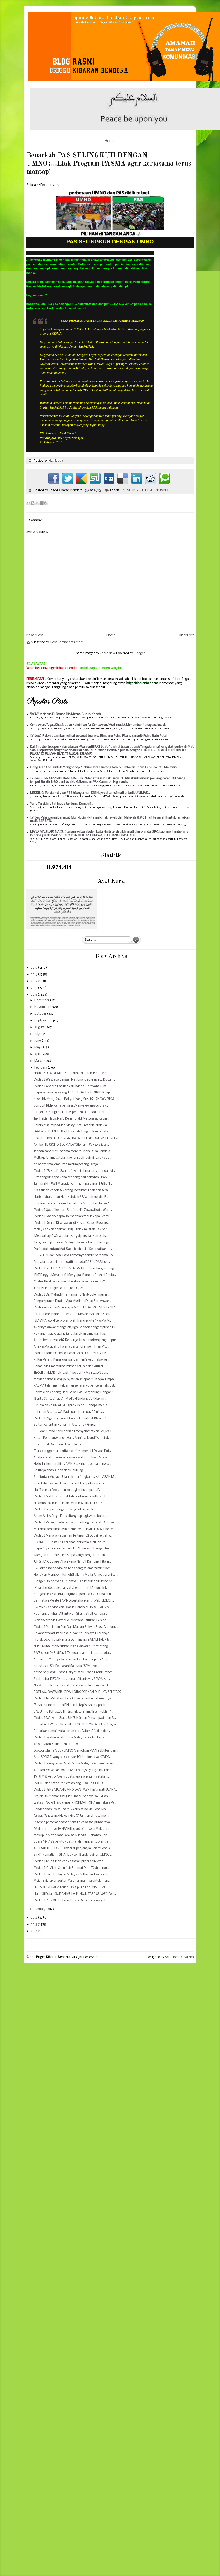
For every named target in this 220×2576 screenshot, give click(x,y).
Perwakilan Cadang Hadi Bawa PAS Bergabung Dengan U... (75, 1392)
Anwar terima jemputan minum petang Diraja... (67, 1164)
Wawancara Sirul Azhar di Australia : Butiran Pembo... (71, 1620)
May (37, 1047)
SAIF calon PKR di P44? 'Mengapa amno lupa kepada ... (72, 1653)
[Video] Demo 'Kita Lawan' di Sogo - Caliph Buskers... (72, 1223)
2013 (34, 1924)
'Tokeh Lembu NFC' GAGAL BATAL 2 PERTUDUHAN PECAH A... (77, 1138)
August (39, 1027)
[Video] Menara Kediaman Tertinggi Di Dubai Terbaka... (73, 1535)
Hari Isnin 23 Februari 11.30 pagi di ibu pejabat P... (67, 1490)
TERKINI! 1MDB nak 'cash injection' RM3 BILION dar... (71, 1373)
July (37, 1034)
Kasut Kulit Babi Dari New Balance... (59, 1444)
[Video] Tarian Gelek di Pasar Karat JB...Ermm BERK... (71, 1353)
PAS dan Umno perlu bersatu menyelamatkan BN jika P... (74, 1431)
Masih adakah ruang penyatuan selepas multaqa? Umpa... (75, 1379)
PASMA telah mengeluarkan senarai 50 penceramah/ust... (75, 1385)
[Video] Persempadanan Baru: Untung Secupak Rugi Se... (75, 1522)
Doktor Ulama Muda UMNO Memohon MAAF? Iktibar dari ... (76, 1750)
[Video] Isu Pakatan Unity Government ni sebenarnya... (73, 1698)
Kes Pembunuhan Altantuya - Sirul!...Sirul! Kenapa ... (71, 1614)
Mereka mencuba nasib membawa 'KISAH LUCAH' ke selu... (75, 1529)
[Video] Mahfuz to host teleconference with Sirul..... (71, 1496)
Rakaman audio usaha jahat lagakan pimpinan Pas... (70, 1334)
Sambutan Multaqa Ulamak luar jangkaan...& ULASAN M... (75, 1477)
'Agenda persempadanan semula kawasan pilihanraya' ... (73, 1822)
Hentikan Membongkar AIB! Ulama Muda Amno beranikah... (76, 1575)
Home (110, 141)
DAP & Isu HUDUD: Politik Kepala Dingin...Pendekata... (72, 1131)
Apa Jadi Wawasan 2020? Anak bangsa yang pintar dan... (74, 1770)
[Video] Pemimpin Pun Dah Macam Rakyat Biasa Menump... (76, 1627)
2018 (34, 974)
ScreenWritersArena (179, 1957)
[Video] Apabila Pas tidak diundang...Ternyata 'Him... (71, 1086)
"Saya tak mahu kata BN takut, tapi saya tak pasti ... (71, 1705)
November (42, 1007)
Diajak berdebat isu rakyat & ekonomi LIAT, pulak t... (71, 1588)
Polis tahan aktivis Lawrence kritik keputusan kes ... (70, 1483)
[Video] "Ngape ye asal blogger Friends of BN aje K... (71, 1418)
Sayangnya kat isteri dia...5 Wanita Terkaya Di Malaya (71, 1633)
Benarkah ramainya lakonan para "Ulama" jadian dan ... (72, 1731)
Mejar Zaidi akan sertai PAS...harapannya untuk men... (72, 1881)
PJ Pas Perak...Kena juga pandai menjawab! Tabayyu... (71, 1360)
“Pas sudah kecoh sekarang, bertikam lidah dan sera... (72, 1190)
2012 (34, 1931)
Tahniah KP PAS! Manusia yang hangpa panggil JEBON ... (73, 1184)
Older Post (186, 635)
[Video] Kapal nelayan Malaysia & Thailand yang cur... (72, 1874)
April (37, 1054)
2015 (34, 995)
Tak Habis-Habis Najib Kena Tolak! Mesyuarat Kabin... (71, 1119)
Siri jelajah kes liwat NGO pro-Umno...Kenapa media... (71, 1405)
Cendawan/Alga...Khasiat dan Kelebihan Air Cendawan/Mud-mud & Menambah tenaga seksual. (98, 725)
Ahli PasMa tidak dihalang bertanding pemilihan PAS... (72, 1346)
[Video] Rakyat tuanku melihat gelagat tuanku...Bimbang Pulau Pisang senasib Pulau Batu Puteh (99, 736)
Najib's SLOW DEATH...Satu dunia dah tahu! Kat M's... (71, 1073)
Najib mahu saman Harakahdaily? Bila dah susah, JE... (71, 1197)
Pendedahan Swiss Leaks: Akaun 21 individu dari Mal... (71, 1809)
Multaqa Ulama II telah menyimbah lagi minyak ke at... (72, 1158)
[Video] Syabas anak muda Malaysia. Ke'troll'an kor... (72, 1737)
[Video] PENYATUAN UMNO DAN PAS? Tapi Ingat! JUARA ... (76, 1790)
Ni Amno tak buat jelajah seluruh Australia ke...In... (69, 1503)
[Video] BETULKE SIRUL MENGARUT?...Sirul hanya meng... (75, 1268)
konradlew (107, 653)
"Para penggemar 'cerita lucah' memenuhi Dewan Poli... (72, 1451)
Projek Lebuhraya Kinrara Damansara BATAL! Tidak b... (72, 1640)
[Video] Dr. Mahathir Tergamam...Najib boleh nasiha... (72, 1294)
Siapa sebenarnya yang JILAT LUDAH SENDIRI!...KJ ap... (73, 1092)
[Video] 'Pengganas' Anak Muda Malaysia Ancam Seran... (74, 1763)
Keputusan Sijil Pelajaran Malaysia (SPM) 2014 (66, 1666)
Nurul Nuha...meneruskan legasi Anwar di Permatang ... (72, 1646)
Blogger (139, 653)
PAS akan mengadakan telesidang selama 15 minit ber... (73, 1568)
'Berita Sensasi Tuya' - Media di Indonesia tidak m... (70, 1399)
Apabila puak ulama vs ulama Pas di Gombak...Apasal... (72, 1457)
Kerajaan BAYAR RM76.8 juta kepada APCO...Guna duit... (73, 1594)
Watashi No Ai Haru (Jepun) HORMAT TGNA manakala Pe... (75, 1802)
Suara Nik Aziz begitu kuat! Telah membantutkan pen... (73, 1842)
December (42, 1000)
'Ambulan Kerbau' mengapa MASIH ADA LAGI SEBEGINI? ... (76, 1307)
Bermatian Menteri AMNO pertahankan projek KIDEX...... (74, 1601)
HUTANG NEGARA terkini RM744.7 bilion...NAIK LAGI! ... (72, 1887)
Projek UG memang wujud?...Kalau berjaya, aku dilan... (72, 1796)
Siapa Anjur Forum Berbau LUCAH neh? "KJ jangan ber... (73, 1548)
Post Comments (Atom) (67, 642)
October (40, 1013)
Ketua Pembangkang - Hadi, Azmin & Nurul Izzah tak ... (73, 1438)
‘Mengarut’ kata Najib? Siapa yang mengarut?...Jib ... (71, 1555)
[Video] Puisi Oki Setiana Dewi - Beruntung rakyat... (71, 1900)
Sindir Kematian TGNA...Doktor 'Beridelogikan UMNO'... (73, 1855)
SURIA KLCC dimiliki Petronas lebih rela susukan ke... (71, 1542)
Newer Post (34, 635)
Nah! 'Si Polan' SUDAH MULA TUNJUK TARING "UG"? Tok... (75, 1894)
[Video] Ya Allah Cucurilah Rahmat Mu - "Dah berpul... (72, 1868)
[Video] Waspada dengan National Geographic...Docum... (75, 1079)
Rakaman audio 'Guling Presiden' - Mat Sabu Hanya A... (73, 1203)
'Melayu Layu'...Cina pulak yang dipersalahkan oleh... (70, 1236)
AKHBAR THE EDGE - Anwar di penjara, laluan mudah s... (73, 1848)
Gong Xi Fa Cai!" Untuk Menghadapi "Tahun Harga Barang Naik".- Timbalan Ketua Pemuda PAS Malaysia (103, 767)
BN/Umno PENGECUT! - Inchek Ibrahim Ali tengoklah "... (73, 1711)
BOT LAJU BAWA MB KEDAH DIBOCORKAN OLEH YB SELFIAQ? (77, 1692)
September (42, 1020)
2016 (34, 988)
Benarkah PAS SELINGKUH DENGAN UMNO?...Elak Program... (77, 1724)
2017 (34, 981)
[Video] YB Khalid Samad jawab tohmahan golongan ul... (74, 1171)
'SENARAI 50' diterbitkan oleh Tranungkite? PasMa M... (72, 1320)
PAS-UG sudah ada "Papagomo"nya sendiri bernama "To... (74, 1255)
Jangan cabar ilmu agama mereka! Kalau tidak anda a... (73, 1151)
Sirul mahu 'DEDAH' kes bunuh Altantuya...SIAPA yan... (72, 1679)
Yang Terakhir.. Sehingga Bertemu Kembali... (61, 804)
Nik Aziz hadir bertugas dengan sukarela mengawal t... (72, 1685)
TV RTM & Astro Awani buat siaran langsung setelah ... (71, 1776)
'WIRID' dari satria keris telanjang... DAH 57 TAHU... (69, 1783)
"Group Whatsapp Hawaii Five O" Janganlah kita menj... (72, 1816)
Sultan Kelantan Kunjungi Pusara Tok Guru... (65, 1425)
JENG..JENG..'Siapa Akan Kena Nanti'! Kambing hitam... (72, 1561)
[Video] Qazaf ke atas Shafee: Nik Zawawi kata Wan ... (73, 1210)
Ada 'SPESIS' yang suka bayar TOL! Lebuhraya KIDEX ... (72, 1757)
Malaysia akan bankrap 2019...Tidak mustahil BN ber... (71, 1229)
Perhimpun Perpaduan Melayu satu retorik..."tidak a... (71, 1125)
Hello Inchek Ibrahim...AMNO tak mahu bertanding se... (73, 1464)
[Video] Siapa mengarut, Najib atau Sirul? (64, 1509)
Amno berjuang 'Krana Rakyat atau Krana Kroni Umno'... (74, 1672)
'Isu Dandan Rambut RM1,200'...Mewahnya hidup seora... (73, 1314)
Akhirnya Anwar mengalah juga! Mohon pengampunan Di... (75, 1327)
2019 (34, 967)
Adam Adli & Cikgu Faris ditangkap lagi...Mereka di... (70, 1516)
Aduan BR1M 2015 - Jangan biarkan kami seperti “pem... (72, 1659)
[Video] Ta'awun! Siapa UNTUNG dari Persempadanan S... (75, 1718)
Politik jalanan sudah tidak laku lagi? (59, 1470)
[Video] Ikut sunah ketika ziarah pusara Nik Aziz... (69, 1861)
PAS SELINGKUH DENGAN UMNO (144, 490)
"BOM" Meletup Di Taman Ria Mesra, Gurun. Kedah (65, 714)
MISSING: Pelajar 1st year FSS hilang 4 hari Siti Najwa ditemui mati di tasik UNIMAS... (90, 793)
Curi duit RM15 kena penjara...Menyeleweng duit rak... (71, 1105)
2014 (34, 1917)
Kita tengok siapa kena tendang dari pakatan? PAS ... (72, 1177)
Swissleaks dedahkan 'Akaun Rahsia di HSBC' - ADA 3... (72, 1607)
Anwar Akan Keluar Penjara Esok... (58, 1744)
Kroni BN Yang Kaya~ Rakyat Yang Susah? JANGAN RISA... (75, 1099)
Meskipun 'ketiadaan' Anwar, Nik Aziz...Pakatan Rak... (71, 1835)
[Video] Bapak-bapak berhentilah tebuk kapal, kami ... (73, 1216)
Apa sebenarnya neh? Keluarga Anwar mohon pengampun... (76, 1340)
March (39, 1061)
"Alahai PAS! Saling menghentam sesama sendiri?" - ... (71, 1281)
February (41, 1067)
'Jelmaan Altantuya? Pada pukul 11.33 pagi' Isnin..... (69, 1412)
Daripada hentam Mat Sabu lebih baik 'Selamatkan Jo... (73, 1249)
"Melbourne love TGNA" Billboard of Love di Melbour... (72, 1829)
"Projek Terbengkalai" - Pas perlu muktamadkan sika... (72, 1112)
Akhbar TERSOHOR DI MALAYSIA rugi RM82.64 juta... (71, 1144)
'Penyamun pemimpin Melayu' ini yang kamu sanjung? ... (73, 1242)
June (38, 1041)
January (40, 1909)
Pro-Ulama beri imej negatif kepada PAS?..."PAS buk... (72, 1262)
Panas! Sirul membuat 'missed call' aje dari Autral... (69, 1366)
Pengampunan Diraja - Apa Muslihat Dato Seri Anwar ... (73, 1301)
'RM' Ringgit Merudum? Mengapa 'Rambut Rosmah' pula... (75, 1275)
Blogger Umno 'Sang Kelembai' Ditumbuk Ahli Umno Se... (74, 1581)
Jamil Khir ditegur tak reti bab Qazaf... (60, 1288)
